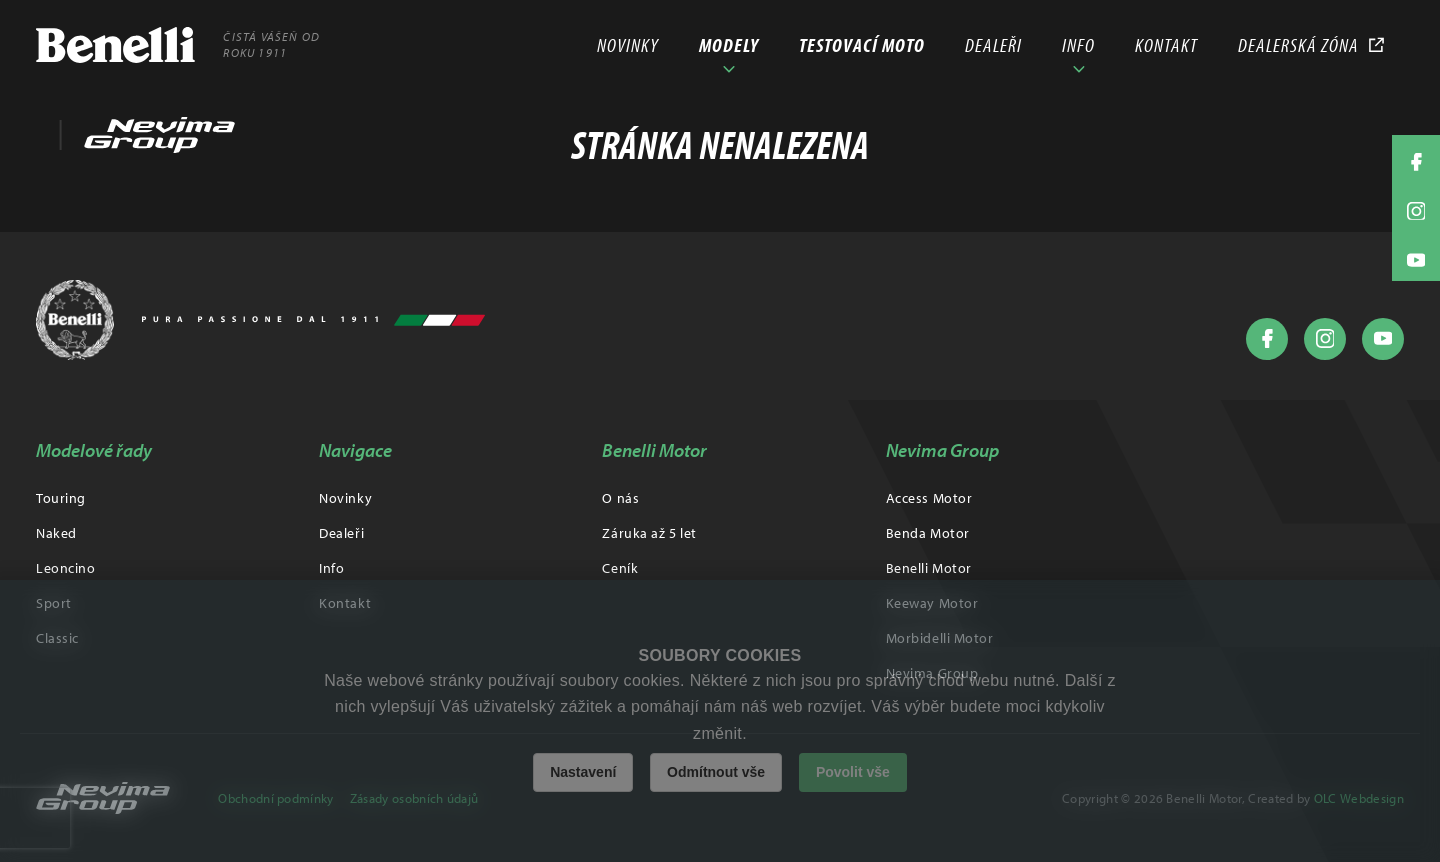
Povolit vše (853, 772)
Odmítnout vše (716, 772)
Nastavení (583, 772)
